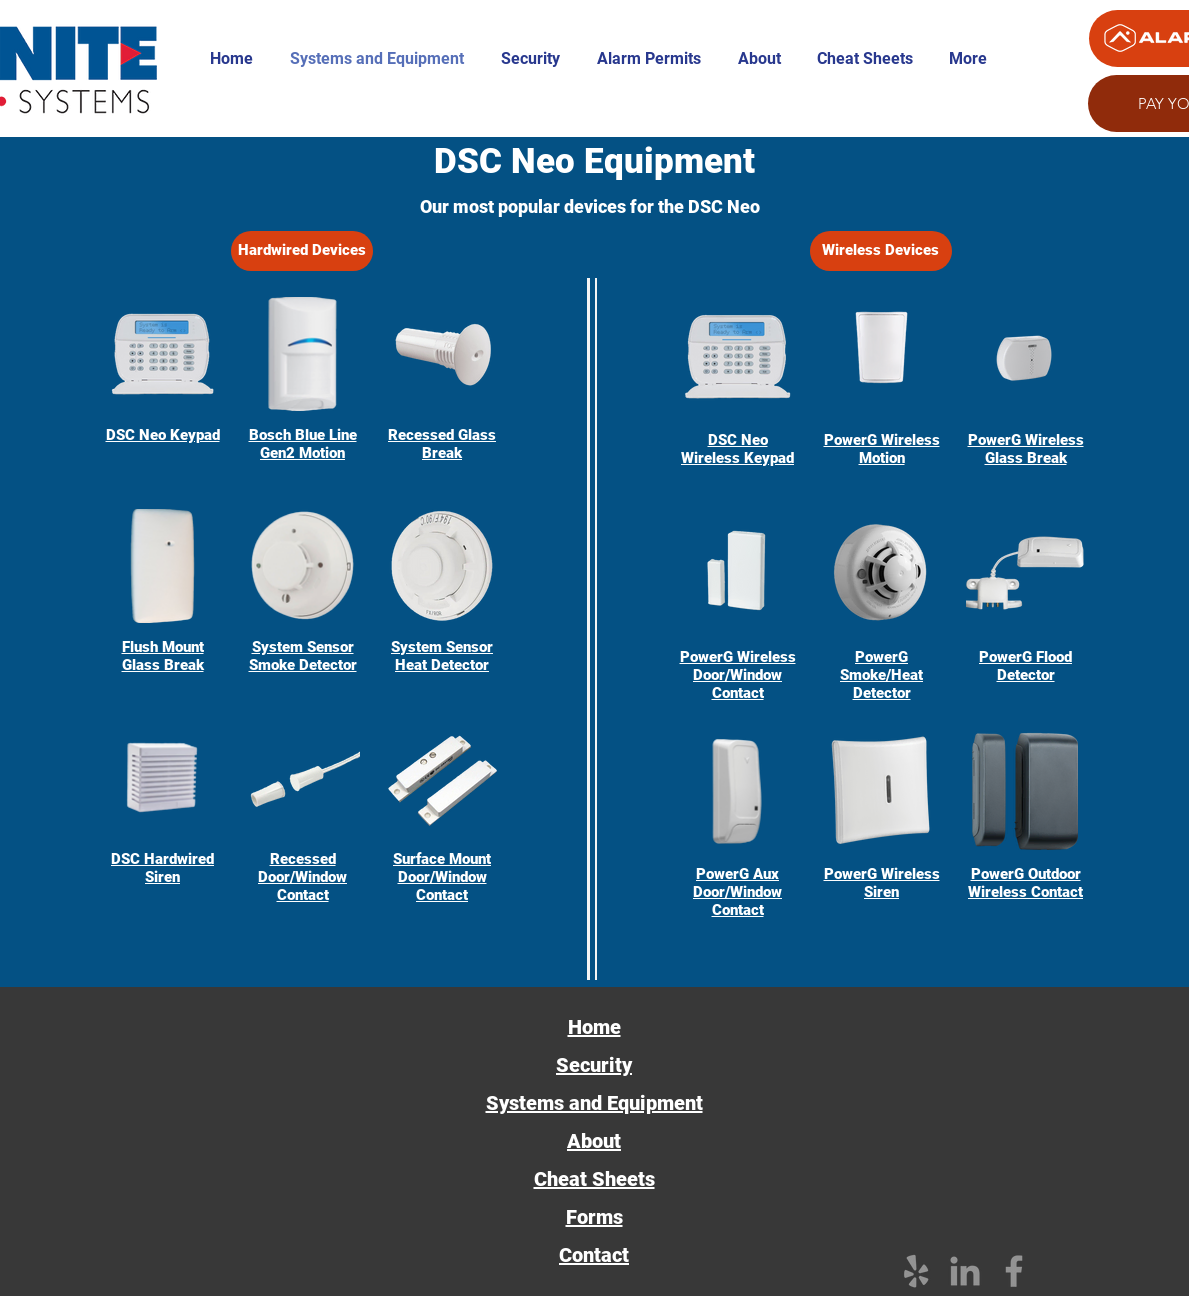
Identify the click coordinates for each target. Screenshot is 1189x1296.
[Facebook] (1014, 1271)
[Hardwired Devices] (302, 251)
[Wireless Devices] (881, 251)
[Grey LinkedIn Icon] (965, 1271)
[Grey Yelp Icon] (916, 1271)
